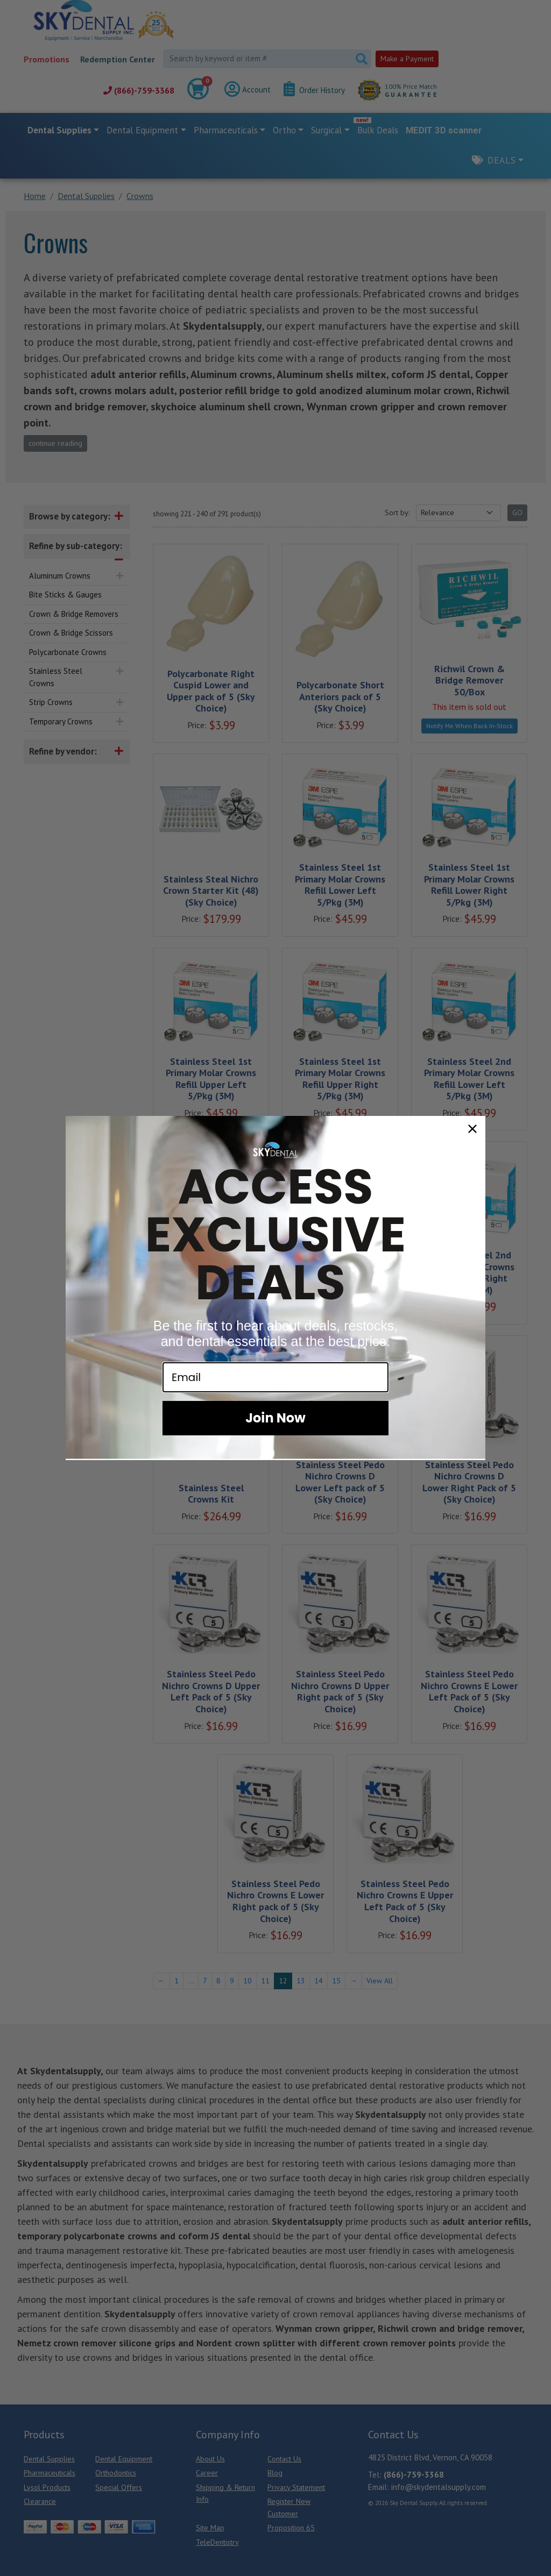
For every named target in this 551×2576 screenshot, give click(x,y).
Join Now (275, 1418)
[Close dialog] (472, 1128)
